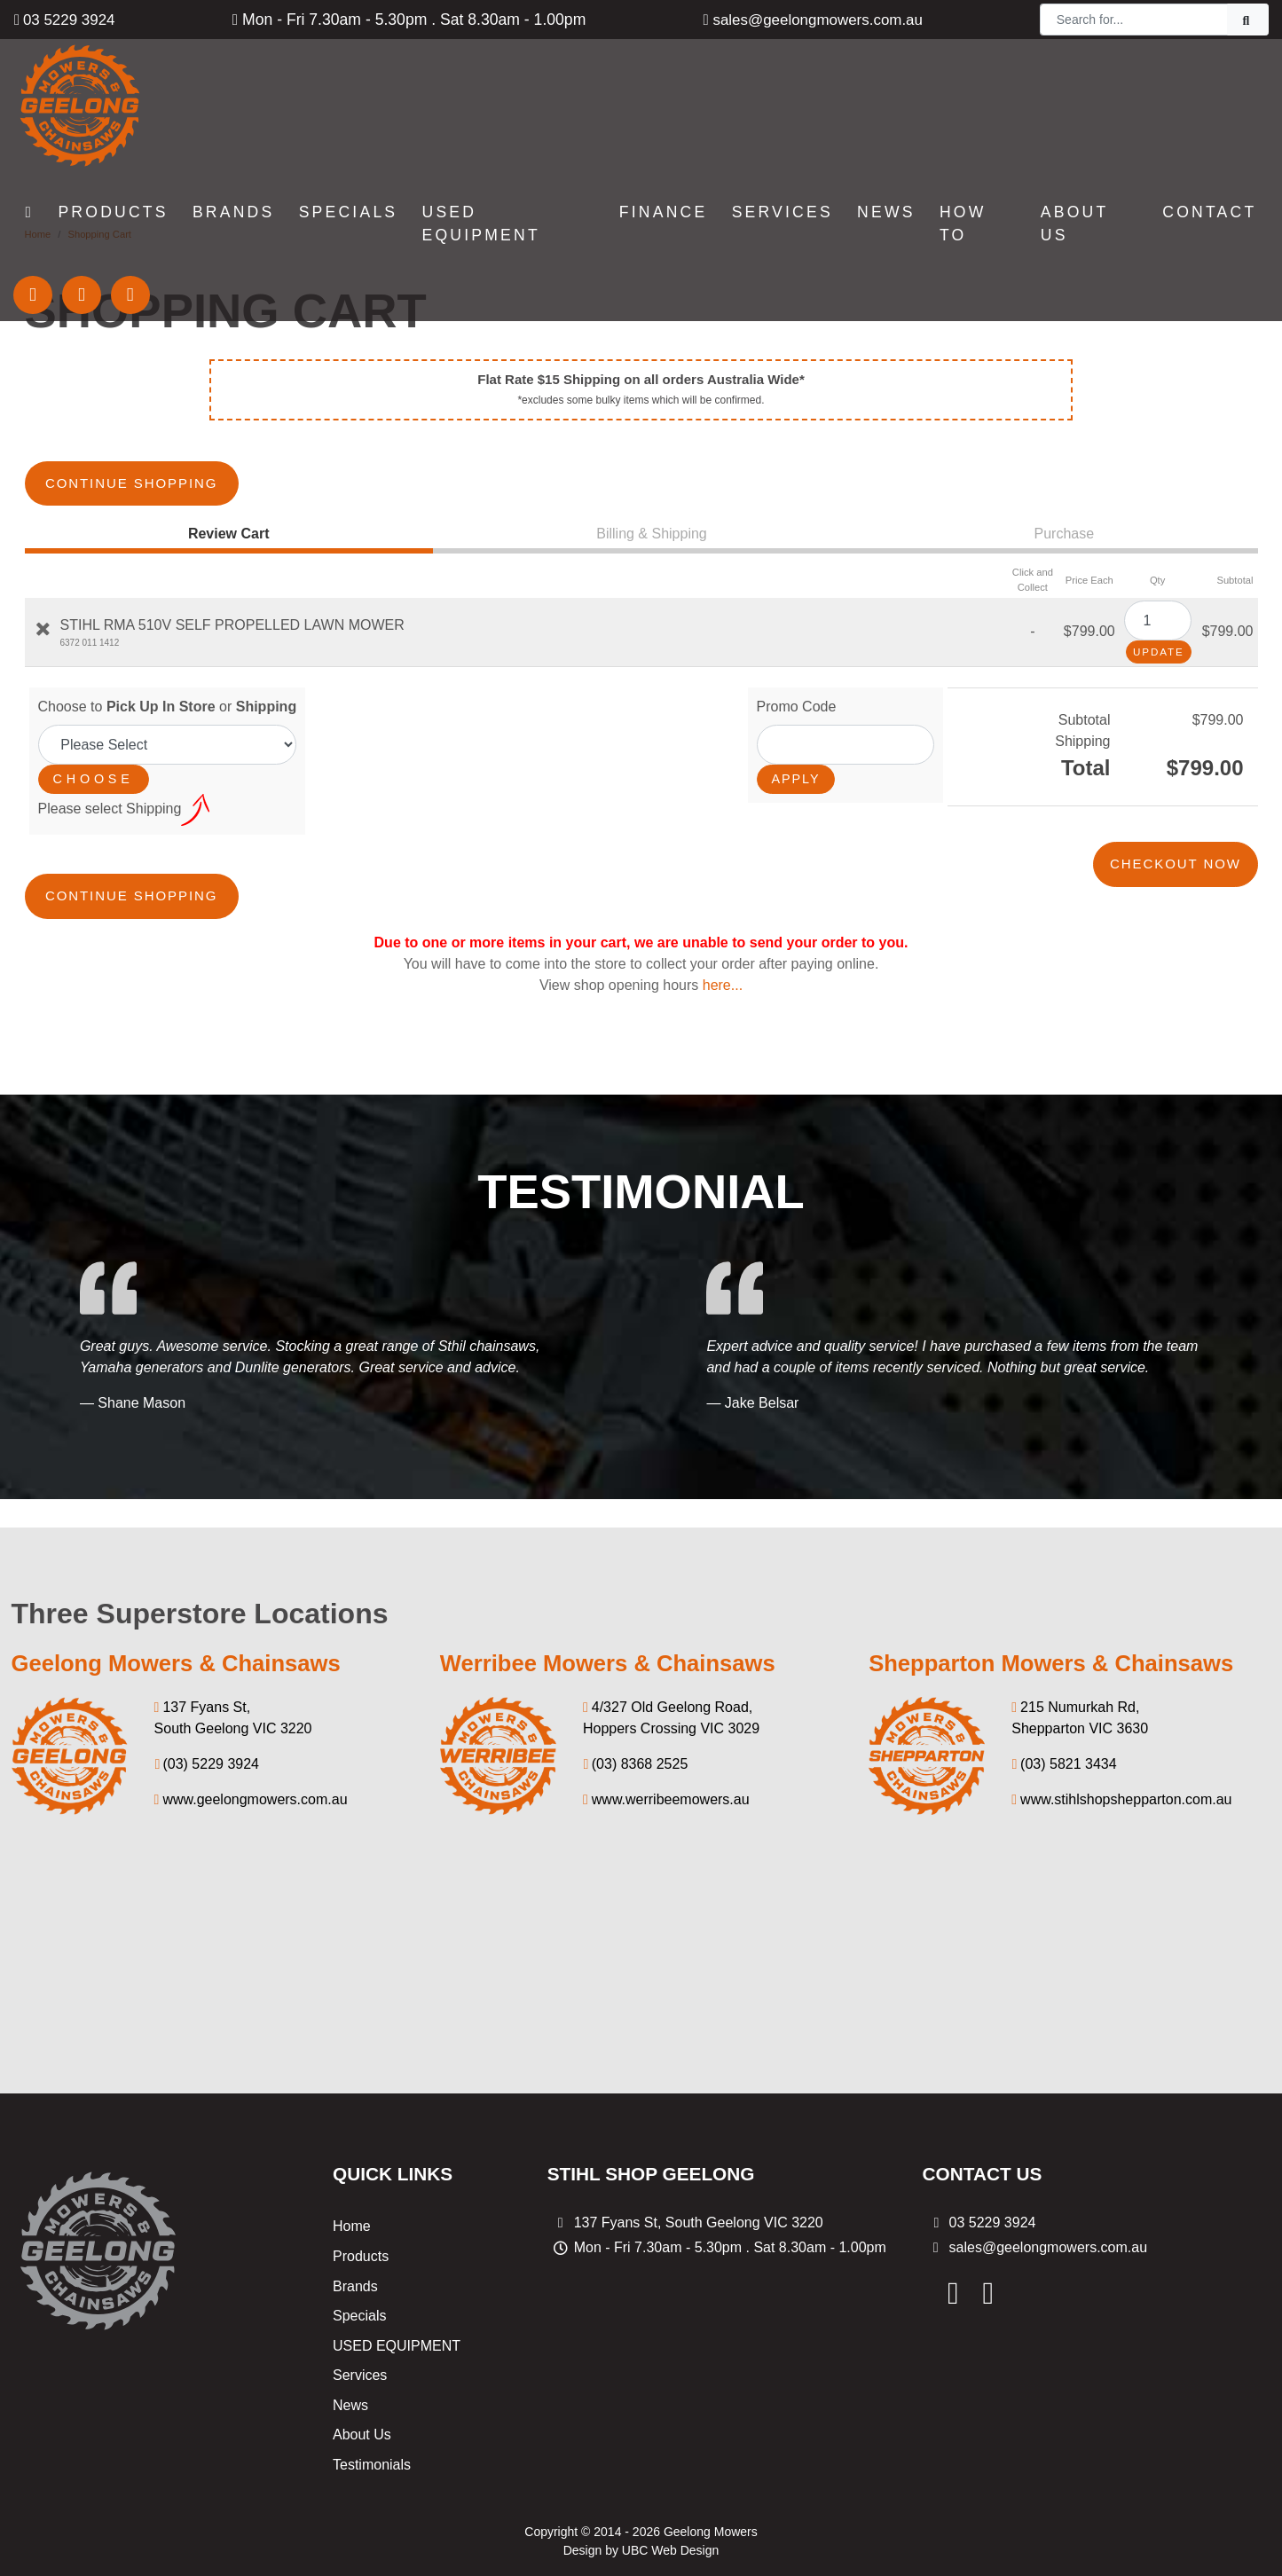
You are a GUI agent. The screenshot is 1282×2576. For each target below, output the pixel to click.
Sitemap (822, 2519)
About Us (362, 2367)
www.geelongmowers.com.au (251, 1732)
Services (360, 2307)
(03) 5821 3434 (1063, 1696)
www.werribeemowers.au (666, 1732)
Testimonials (372, 2397)
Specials (359, 2248)
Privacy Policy (729, 2519)
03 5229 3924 (66, 19)
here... (723, 917)
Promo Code (797, 672)
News (350, 2336)
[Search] (1134, 19)
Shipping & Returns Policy (587, 2519)
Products (361, 2187)
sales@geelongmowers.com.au (813, 19)
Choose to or (167, 672)
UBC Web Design (670, 2482)
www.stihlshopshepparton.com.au (1121, 1732)
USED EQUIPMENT (396, 2277)
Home (352, 2158)
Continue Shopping (166, 450)
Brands (355, 2218)
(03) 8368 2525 (635, 1696)
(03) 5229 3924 (206, 1696)
